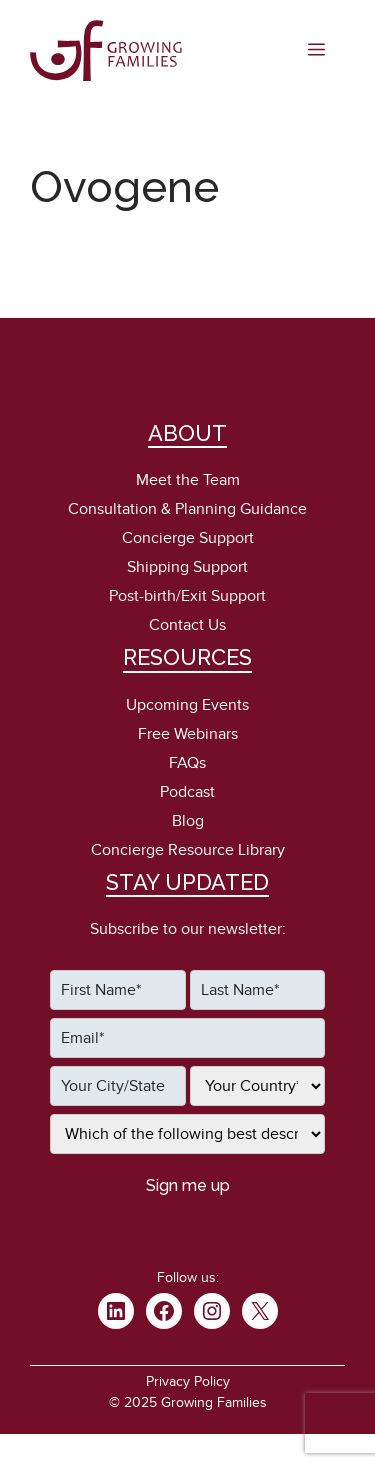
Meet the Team (188, 480)
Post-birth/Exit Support (187, 596)
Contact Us (187, 625)
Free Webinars (188, 734)
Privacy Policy (188, 1381)
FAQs (187, 763)
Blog (188, 821)
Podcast (187, 792)
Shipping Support (187, 567)
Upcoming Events (187, 705)
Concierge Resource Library (188, 850)
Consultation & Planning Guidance (187, 509)
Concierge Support (188, 538)
